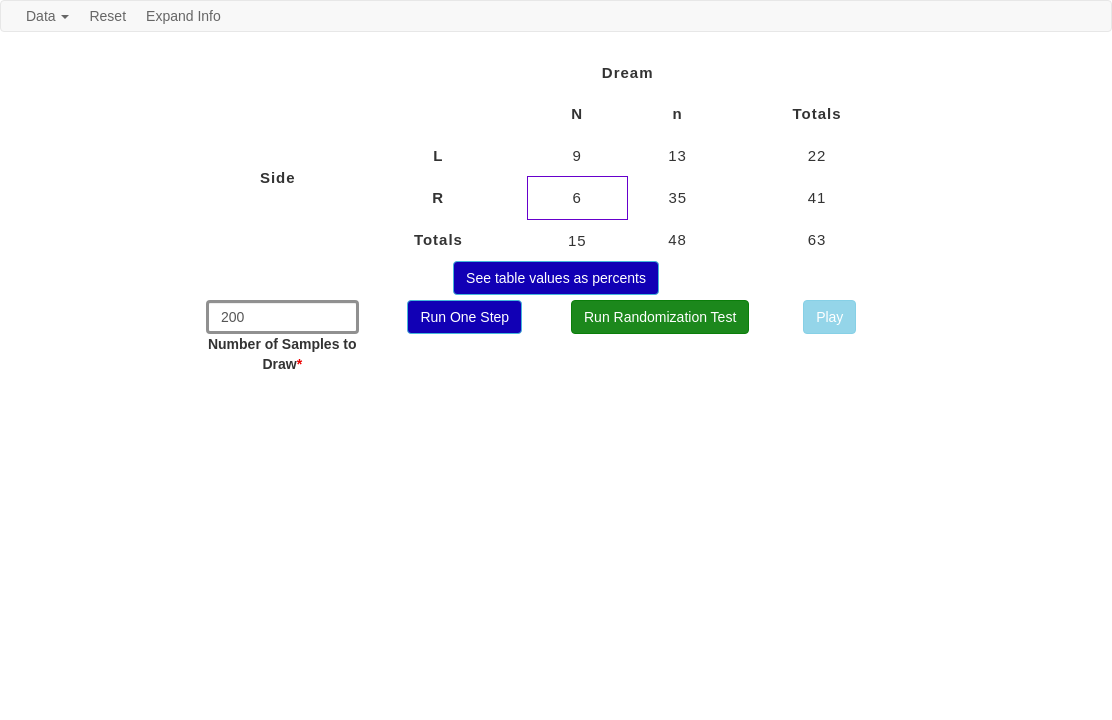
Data (47, 16)
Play (829, 317)
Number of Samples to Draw (282, 354)
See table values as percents (556, 278)
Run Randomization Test (660, 317)
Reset (107, 16)
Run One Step (464, 317)
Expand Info (183, 16)
